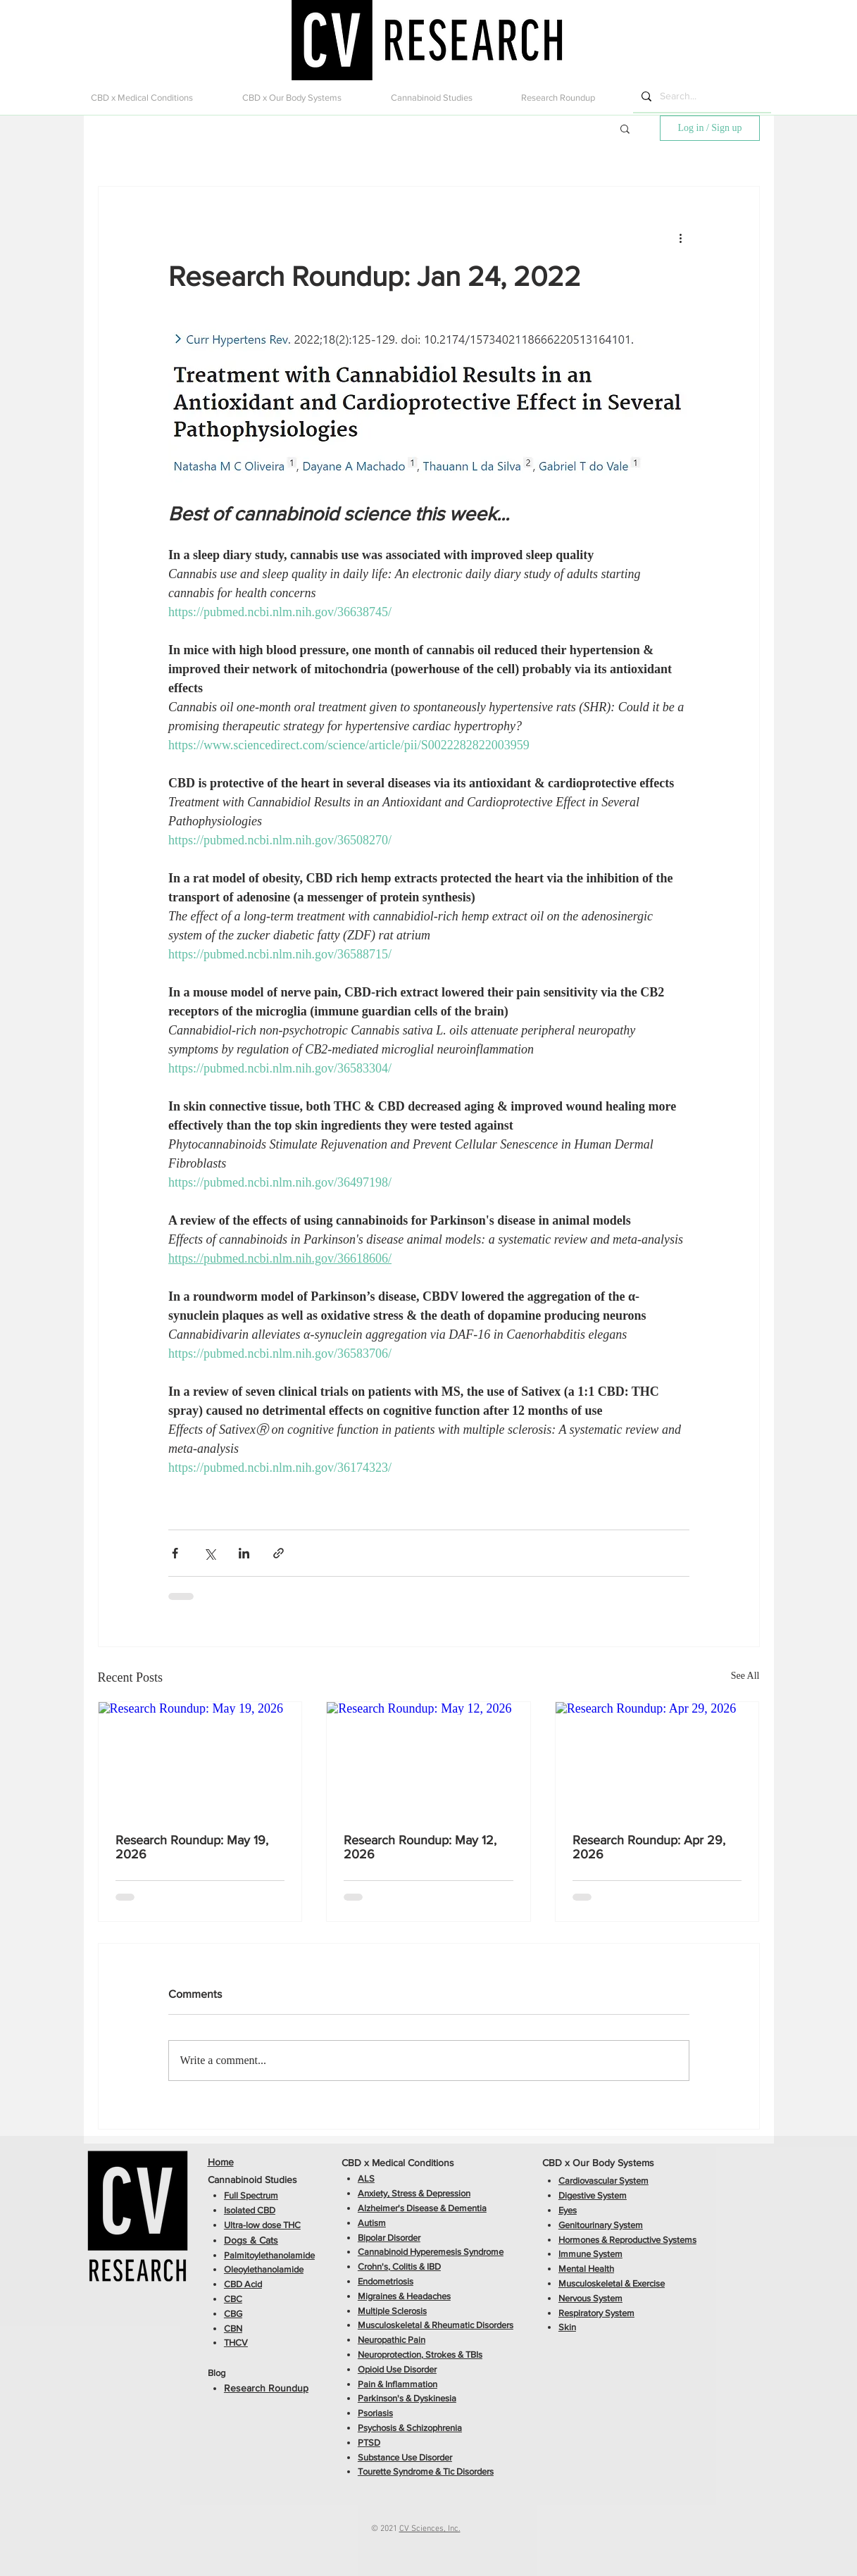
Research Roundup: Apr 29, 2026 (649, 1847)
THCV (236, 2342)
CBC (233, 2299)
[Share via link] (278, 1553)
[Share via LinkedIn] (244, 1553)
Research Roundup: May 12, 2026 (420, 1847)
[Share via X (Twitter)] (209, 1553)
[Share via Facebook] (175, 1553)
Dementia (467, 2208)
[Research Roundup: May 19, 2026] (200, 1759)
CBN (233, 2328)
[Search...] (701, 96)
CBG (233, 2313)
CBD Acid (243, 2284)
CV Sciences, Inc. (430, 2529)
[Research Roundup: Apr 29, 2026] (657, 1759)
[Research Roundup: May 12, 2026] (428, 1759)
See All (745, 1675)
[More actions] (681, 237)
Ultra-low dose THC (262, 2225)
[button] (156, 97)
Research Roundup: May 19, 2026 (191, 1847)
